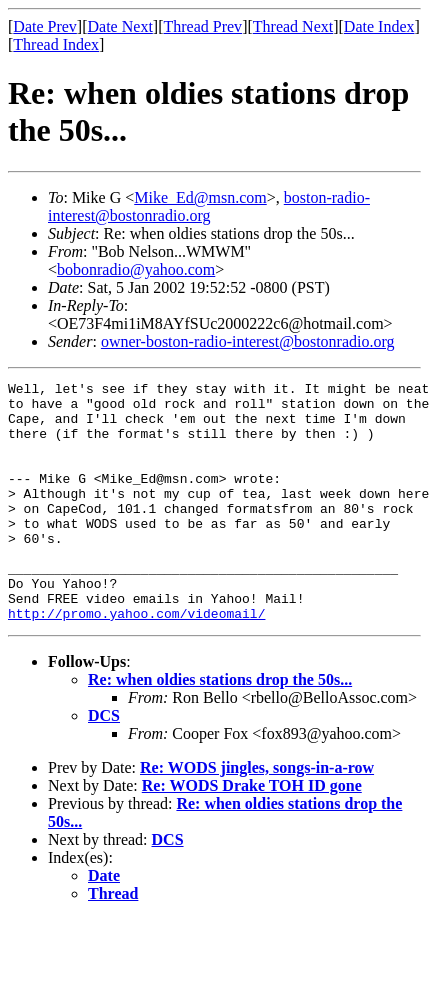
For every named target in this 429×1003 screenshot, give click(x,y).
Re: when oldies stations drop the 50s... (220, 727)
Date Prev (45, 26)
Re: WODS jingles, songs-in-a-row (257, 815)
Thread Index (56, 44)
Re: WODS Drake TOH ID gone (252, 833)
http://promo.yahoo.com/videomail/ (136, 661)
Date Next (120, 26)
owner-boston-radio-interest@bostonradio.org (248, 341)
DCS (104, 763)
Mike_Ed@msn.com (200, 197)
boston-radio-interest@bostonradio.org (209, 206)
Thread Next (293, 26)
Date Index (379, 26)
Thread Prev (202, 26)
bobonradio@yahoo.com (136, 269)
